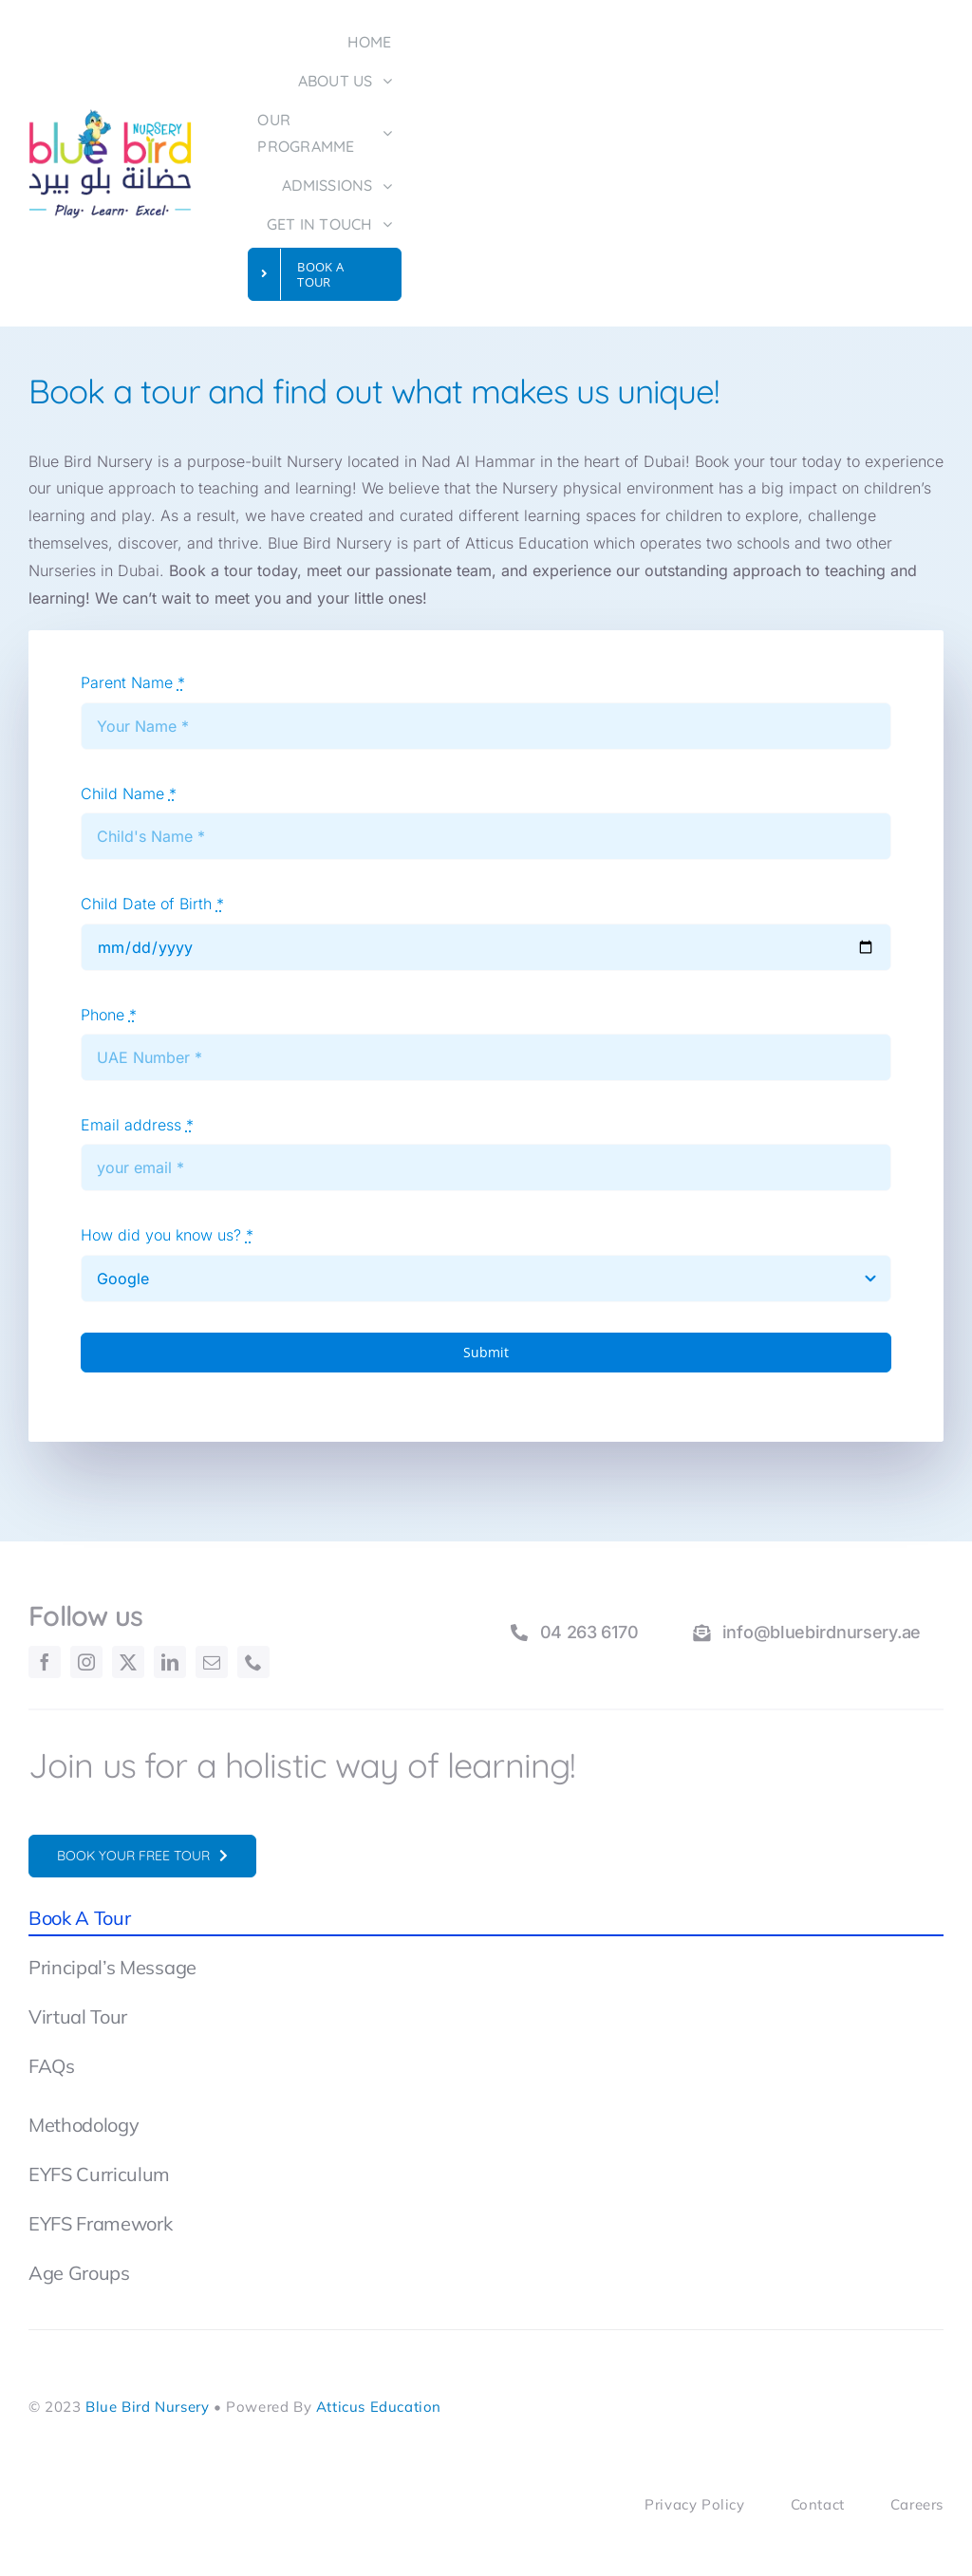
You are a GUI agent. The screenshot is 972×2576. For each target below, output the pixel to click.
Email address (137, 1124)
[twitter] (128, 1662)
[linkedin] (170, 1662)
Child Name (129, 793)
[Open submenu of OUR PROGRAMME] (392, 134)
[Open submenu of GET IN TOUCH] (392, 225)
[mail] (212, 1662)
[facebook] (44, 1662)
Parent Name (133, 682)
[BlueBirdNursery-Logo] (110, 115)
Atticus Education (378, 2407)
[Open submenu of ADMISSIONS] (392, 186)
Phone (109, 1014)
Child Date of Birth (152, 903)
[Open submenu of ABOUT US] (392, 82)
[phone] (253, 1662)
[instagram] (86, 1662)
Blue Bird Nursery (147, 2407)
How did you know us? (167, 1234)
